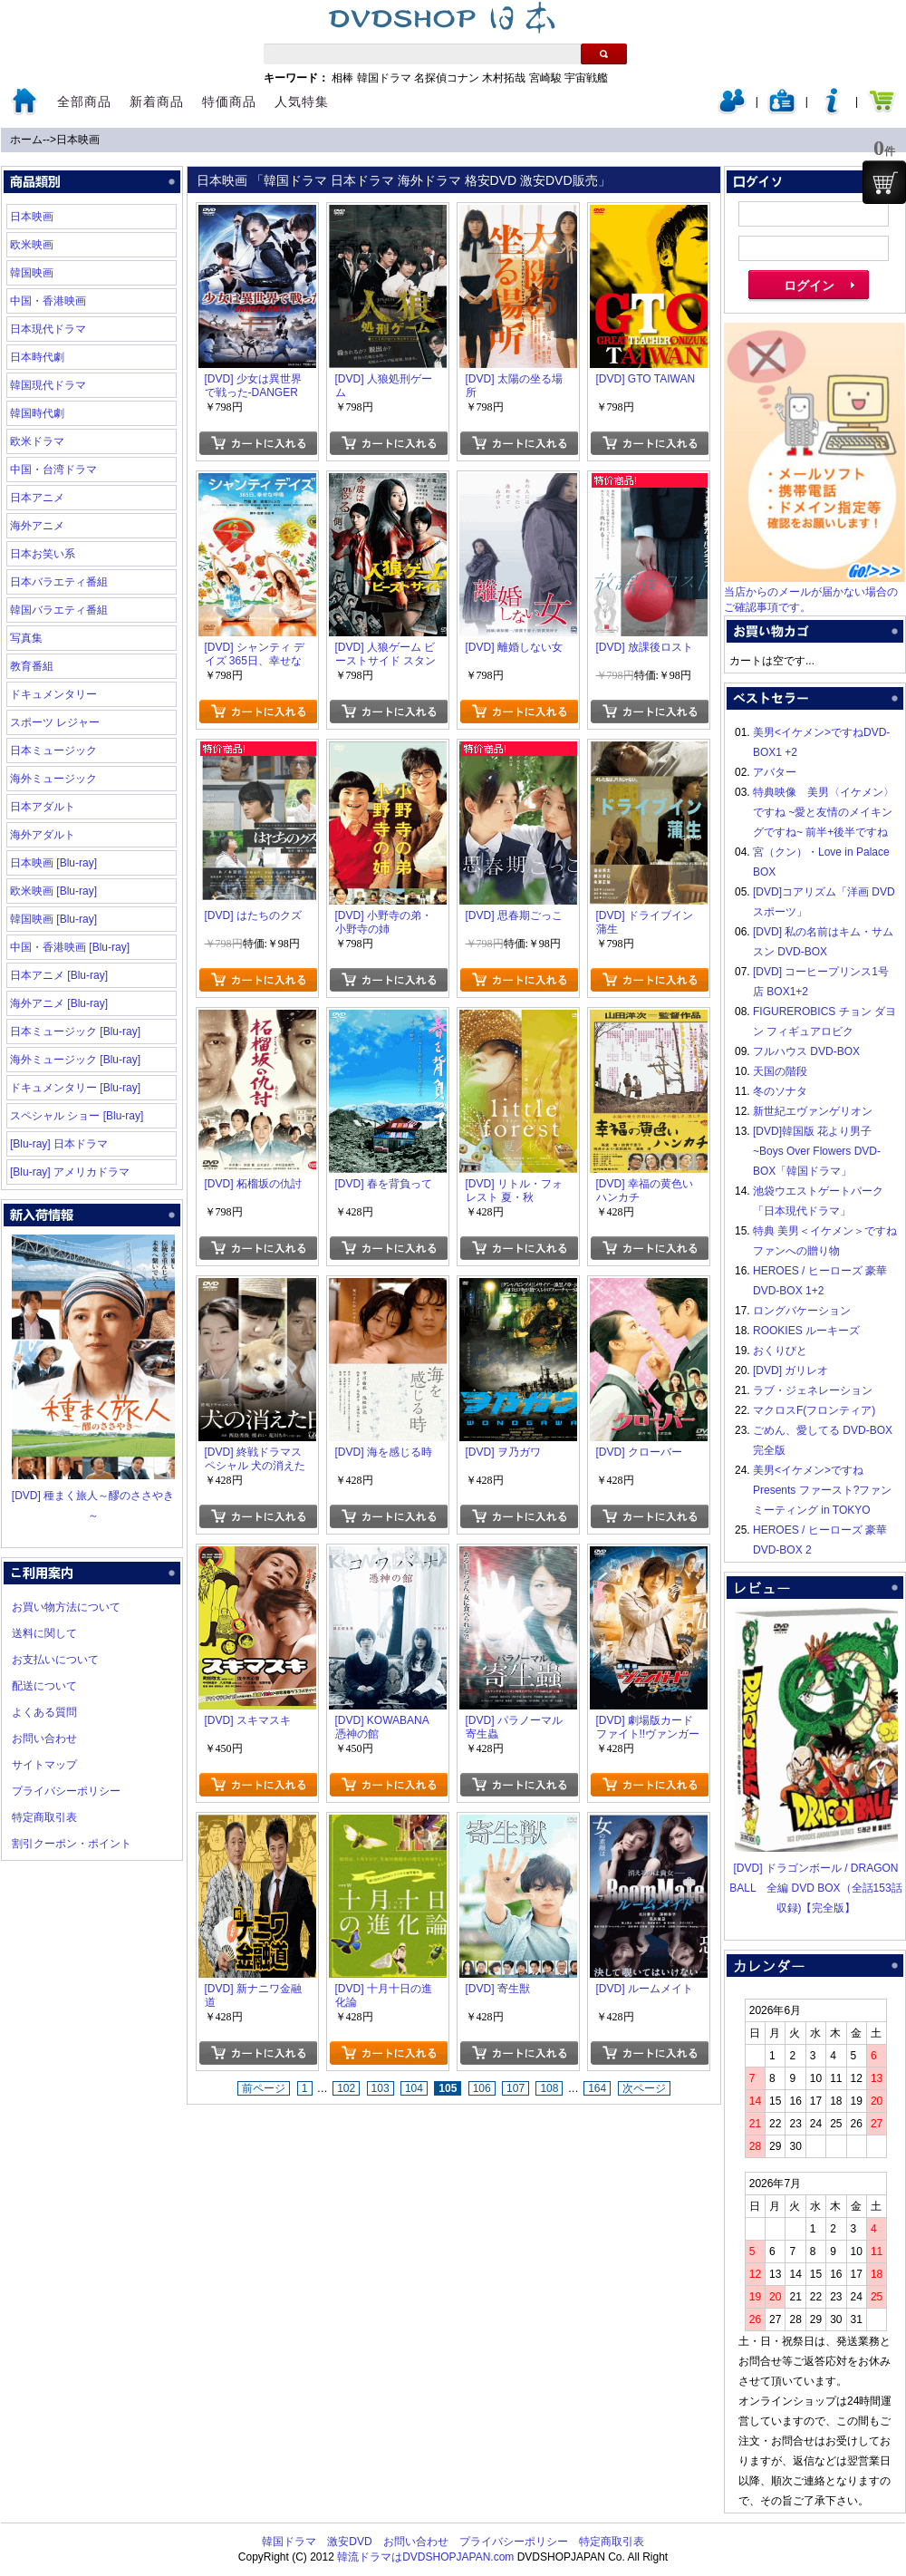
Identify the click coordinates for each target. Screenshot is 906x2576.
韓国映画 (31, 272)
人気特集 (302, 101)
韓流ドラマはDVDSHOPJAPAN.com (425, 2557)
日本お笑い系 (42, 553)
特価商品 (229, 101)
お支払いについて (55, 1659)
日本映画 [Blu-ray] (53, 863)
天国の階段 (780, 1071)
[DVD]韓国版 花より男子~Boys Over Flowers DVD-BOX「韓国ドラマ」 (817, 1151)
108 (549, 2088)
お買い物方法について (66, 1607)
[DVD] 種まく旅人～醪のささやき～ (93, 1495)
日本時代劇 (37, 357)
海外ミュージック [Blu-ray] (75, 1059)
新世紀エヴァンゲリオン (812, 1111)
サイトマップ (44, 1764)
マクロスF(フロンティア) (814, 1410)
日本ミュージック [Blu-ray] (75, 1031)
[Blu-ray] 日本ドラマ (59, 1144)
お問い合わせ (44, 1738)
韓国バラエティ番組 (59, 610)
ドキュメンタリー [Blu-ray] (75, 1087)
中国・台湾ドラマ (53, 469)
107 (515, 2088)
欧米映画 (31, 244)
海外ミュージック (53, 778)
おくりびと (780, 1350)
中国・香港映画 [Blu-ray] (70, 947)
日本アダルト (42, 806)
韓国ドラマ (384, 78)
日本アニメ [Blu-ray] (59, 975)
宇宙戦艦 (586, 78)
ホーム (26, 139)
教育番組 (31, 666)
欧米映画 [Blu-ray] (53, 891)
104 (414, 2088)
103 (380, 2088)
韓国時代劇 (37, 413)
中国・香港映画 (48, 301)
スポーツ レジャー (55, 722)
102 (346, 2088)
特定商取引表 (44, 1817)
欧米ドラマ (37, 441)
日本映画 (78, 139)
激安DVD (349, 2541)
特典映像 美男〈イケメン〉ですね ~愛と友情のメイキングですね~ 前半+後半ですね (823, 812)
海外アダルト (42, 834)
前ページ (263, 2088)
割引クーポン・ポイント (71, 1843)
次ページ (644, 2088)
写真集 (26, 638)
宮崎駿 (545, 78)
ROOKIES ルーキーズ (806, 1330)
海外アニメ (37, 525)
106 (482, 2088)
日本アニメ (37, 497)
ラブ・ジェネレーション (812, 1390)
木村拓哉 (503, 78)
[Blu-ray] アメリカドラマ (70, 1172)
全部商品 (84, 101)
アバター (774, 772)
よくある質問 (44, 1712)
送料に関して (44, 1633)
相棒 (342, 78)
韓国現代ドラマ (48, 385)
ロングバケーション (802, 1310)
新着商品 (157, 101)
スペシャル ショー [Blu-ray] (76, 1115)
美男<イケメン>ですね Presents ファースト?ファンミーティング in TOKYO (822, 1490)
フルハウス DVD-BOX (806, 1051)
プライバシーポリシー (66, 1791)
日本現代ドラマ (48, 329)
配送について (44, 1686)
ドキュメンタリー (53, 694)
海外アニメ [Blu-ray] (59, 1003)
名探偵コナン (446, 78)
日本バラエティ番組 (59, 582)
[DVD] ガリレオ (790, 1370)
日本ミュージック (53, 750)
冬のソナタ (780, 1091)
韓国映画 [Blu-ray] (53, 919)
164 (597, 2088)
